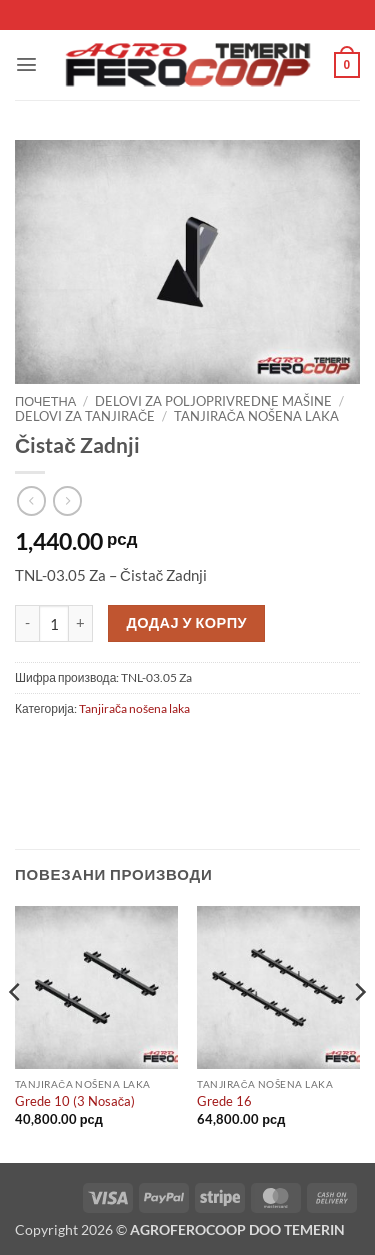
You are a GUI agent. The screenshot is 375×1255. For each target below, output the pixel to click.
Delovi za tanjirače (85, 416)
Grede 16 (224, 1101)
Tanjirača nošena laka (256, 416)
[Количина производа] (54, 624)
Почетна (45, 401)
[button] (26, 64)
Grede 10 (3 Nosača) (75, 1101)
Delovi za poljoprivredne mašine (213, 401)
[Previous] (16, 1032)
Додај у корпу (186, 622)
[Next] (359, 1032)
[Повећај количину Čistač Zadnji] (81, 624)
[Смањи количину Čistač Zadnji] (27, 624)
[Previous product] (67, 500)
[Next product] (31, 500)
